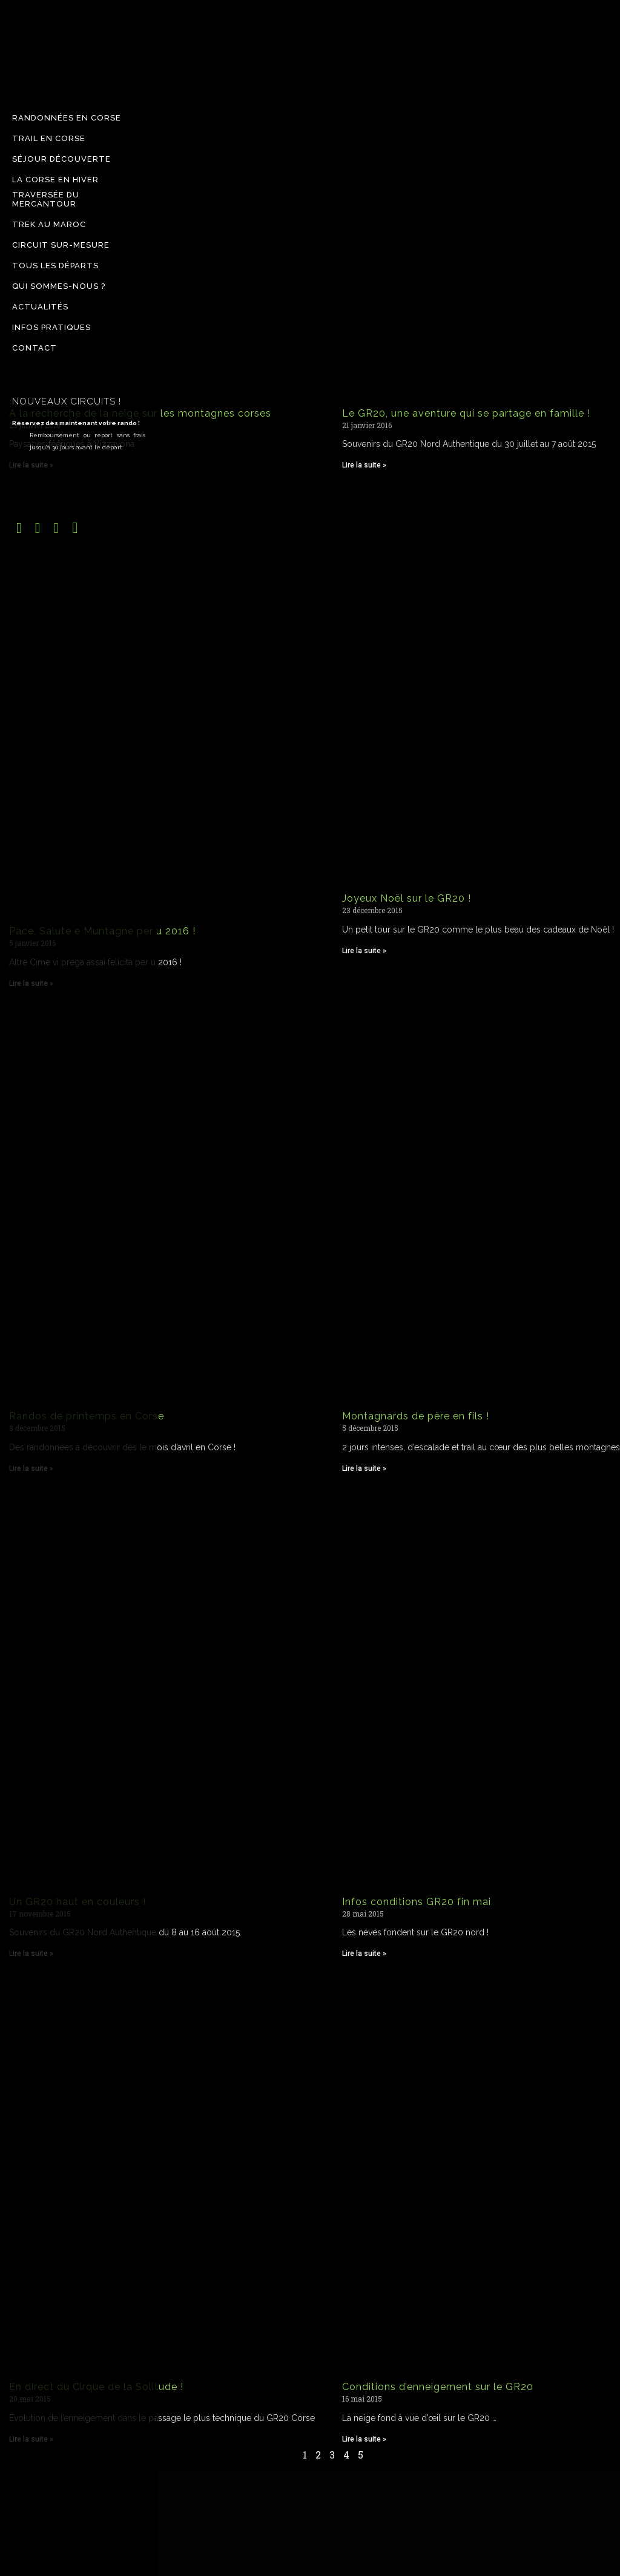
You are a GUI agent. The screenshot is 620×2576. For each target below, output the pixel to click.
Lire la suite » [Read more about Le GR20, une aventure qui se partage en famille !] (364, 465)
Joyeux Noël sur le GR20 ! (406, 898)
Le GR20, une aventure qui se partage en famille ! (466, 413)
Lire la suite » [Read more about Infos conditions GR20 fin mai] (364, 1953)
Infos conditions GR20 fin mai (416, 1901)
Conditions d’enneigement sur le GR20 (437, 2387)
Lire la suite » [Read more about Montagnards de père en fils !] (364, 1468)
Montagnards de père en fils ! (415, 1416)
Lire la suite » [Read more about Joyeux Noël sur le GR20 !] (364, 950)
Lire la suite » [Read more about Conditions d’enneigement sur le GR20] (364, 2439)
